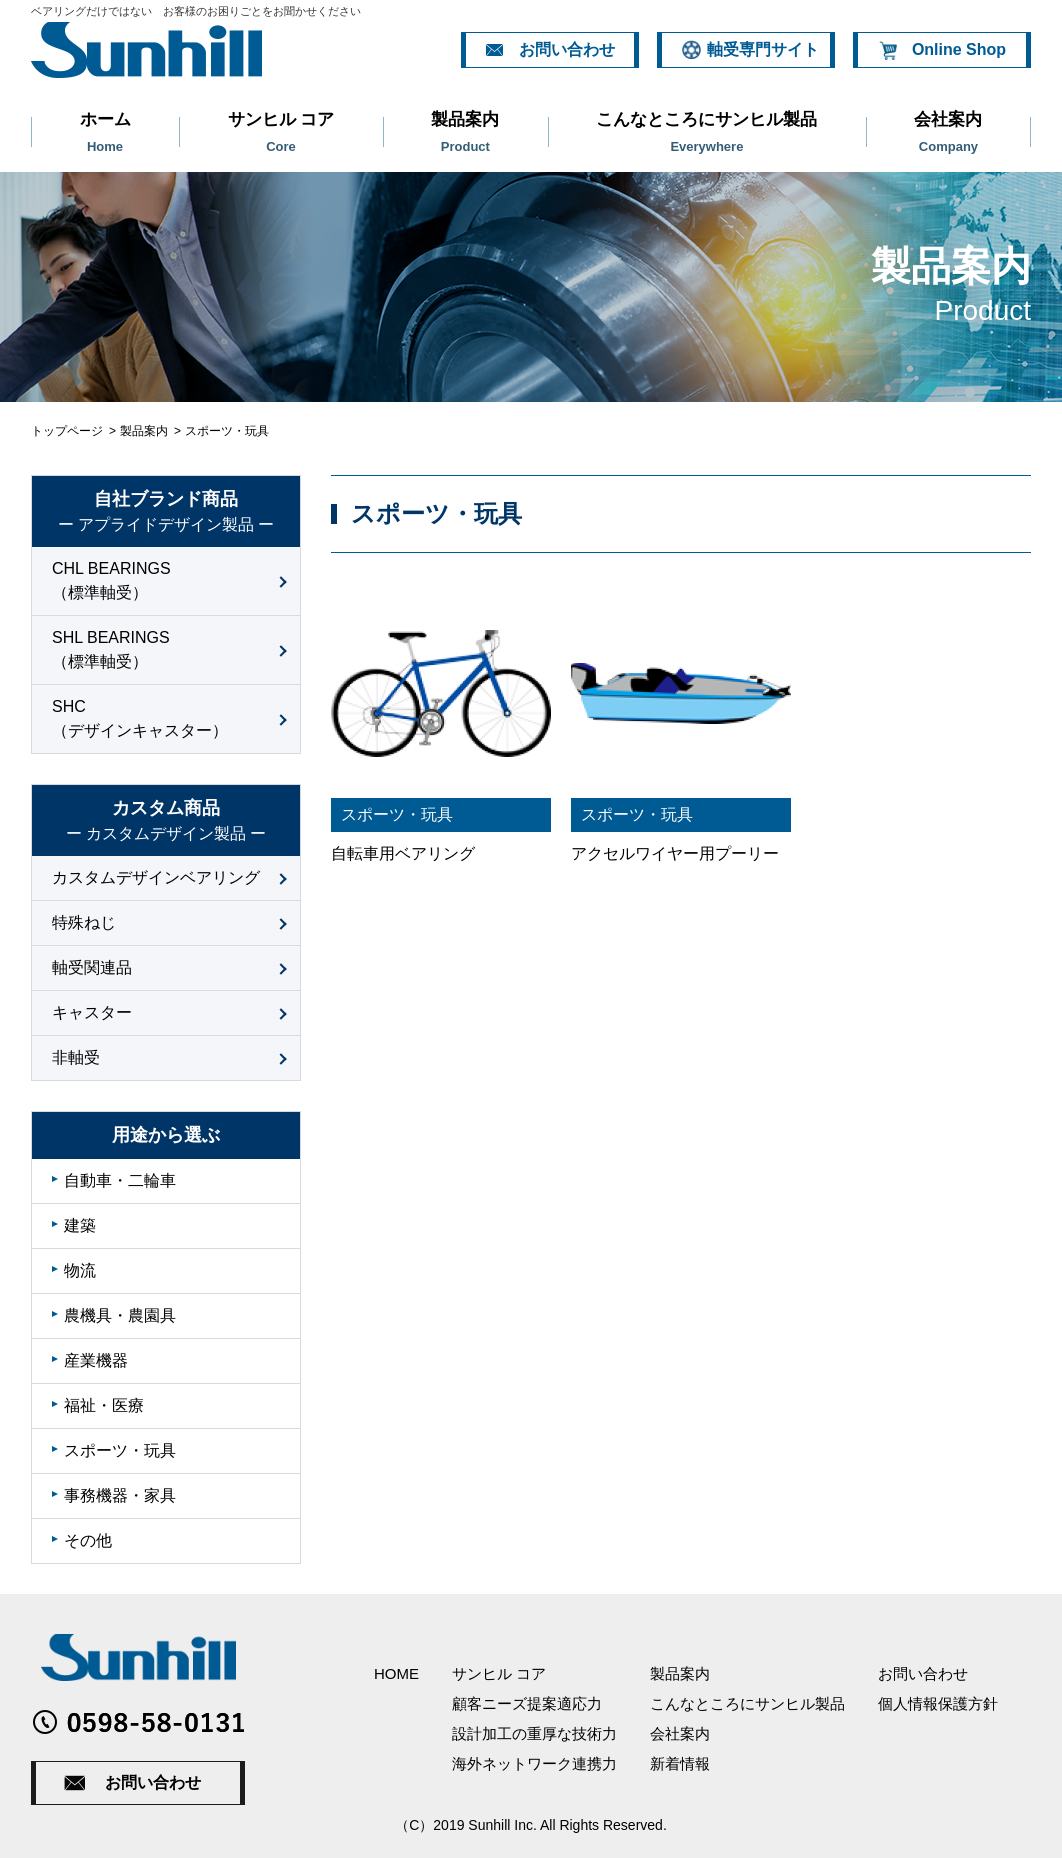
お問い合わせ (567, 49)
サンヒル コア (281, 132)
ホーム (105, 132)
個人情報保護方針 (938, 1703)
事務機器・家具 (120, 1495)
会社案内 (948, 132)
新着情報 (680, 1763)
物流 (80, 1270)
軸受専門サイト (763, 49)
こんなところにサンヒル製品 (707, 132)
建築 (80, 1225)
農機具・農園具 (120, 1315)
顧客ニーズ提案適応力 (527, 1703)
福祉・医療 (104, 1405)
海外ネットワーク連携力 (534, 1763)
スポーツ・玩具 (120, 1450)
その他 (88, 1540)
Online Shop (959, 49)
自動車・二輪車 (120, 1180)
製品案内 (465, 132)
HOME (396, 1673)
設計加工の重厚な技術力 (534, 1733)
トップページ (67, 431)
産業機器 (96, 1360)
